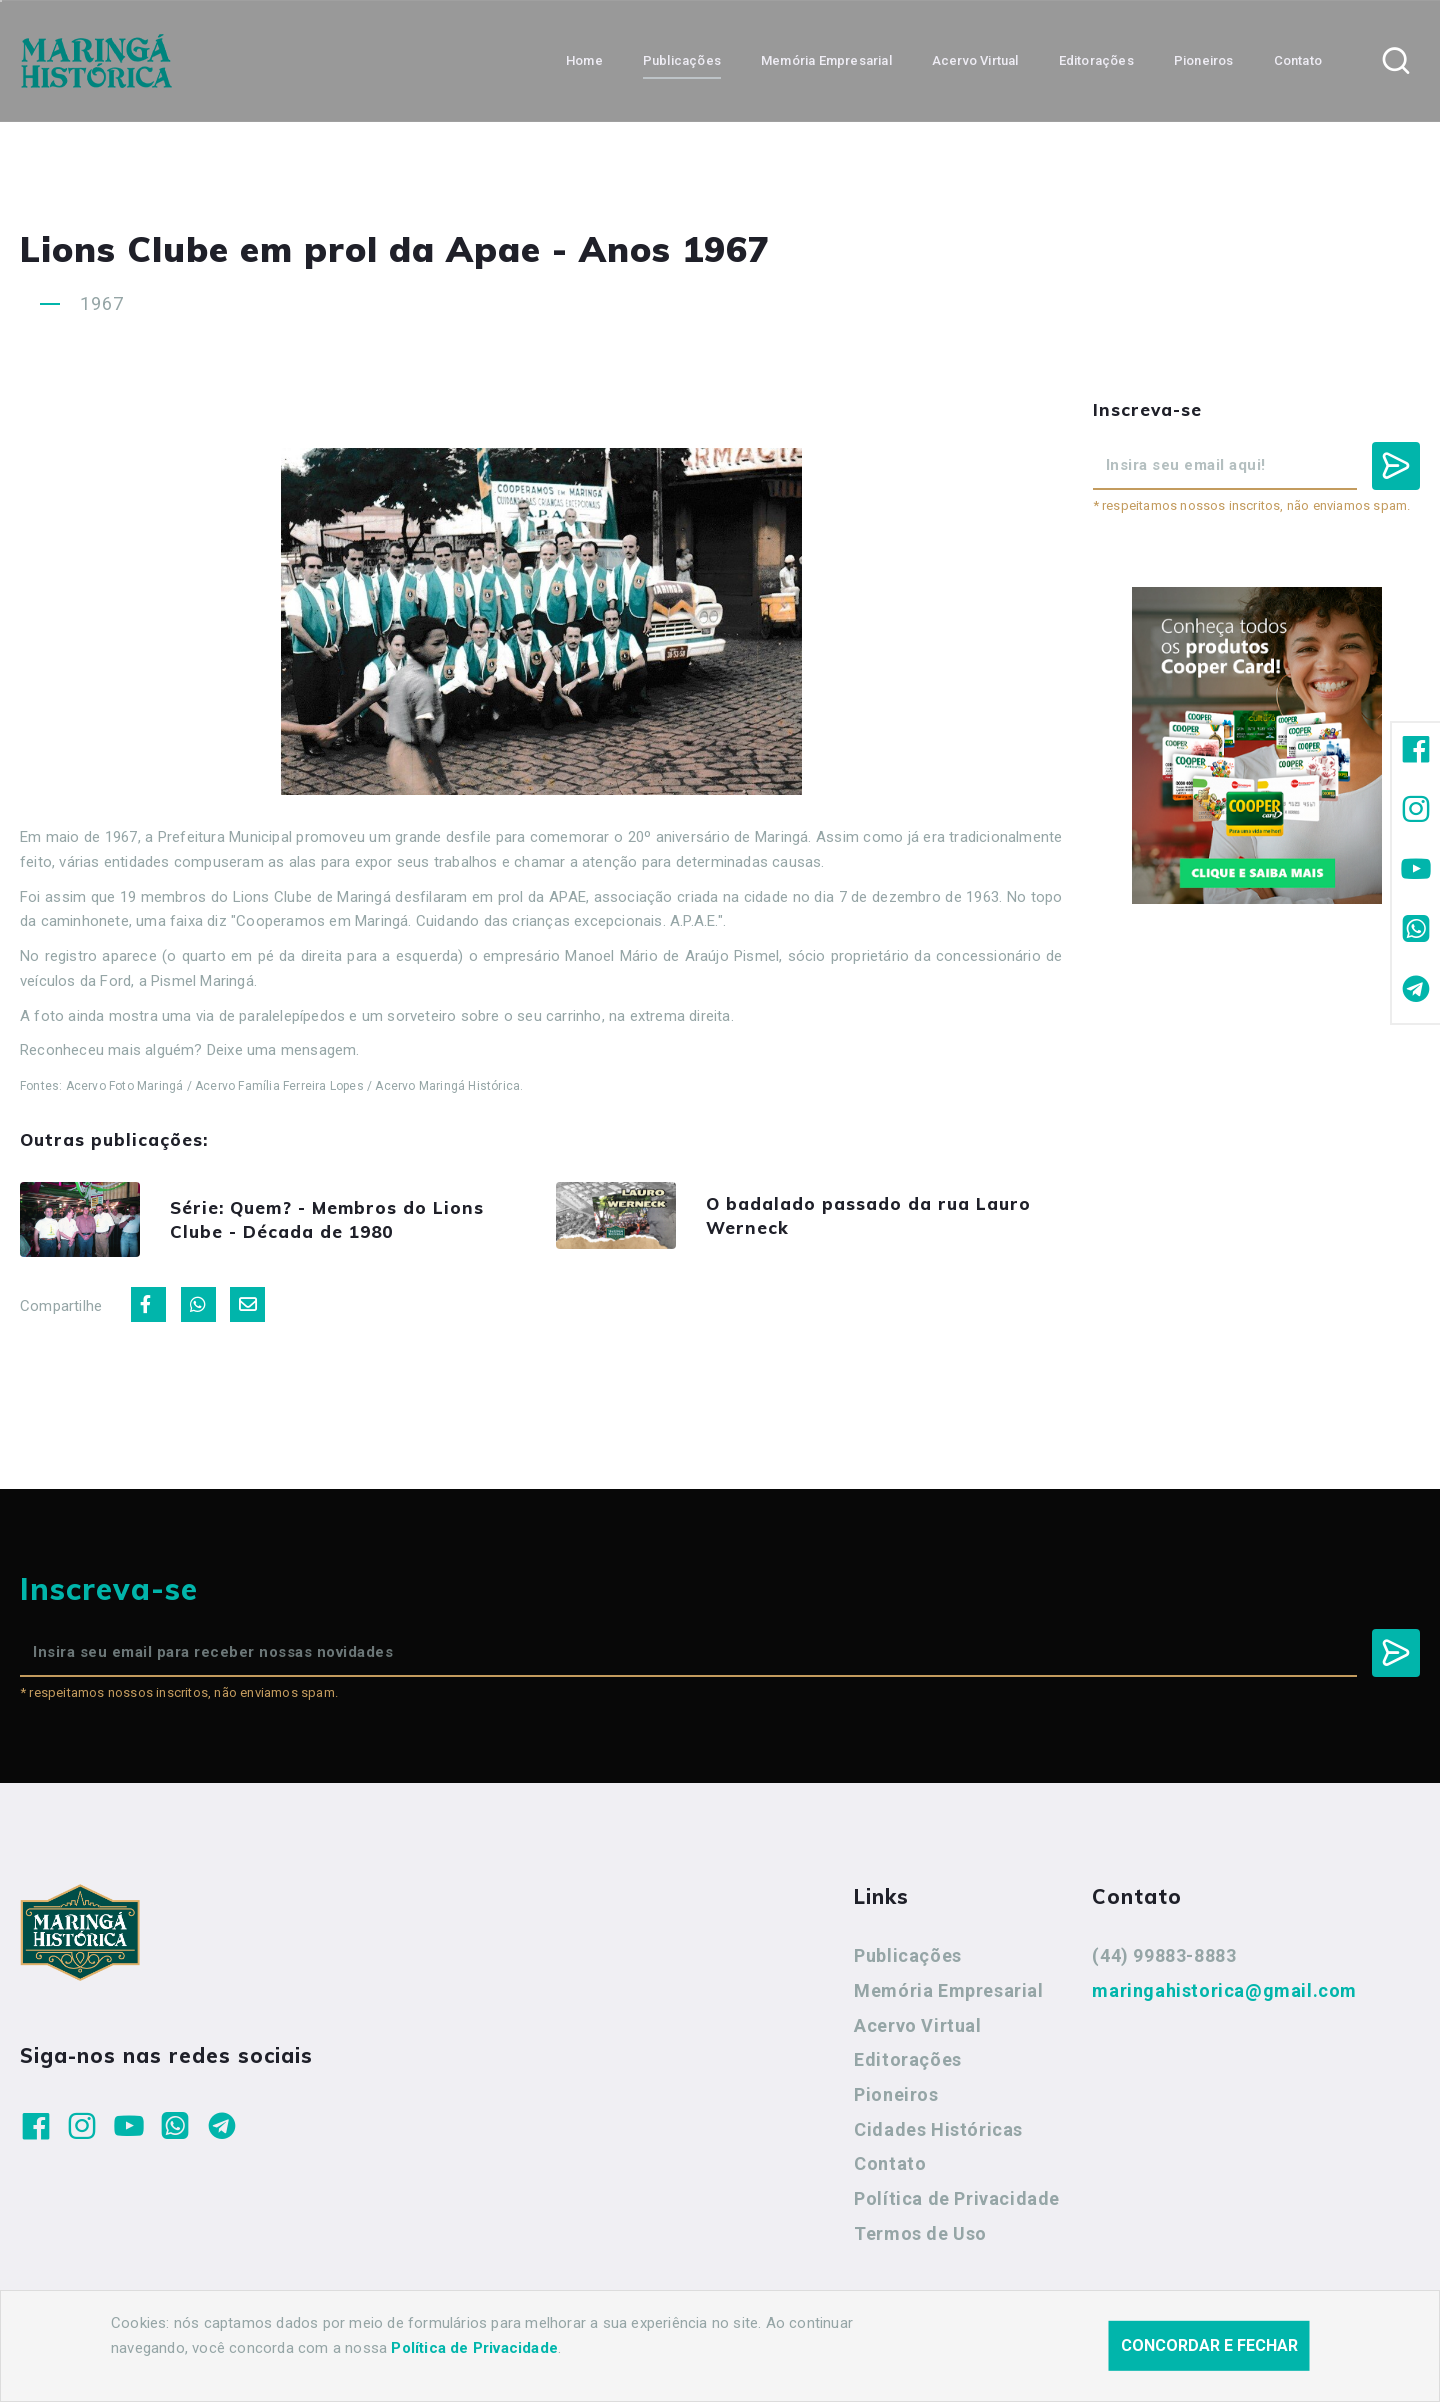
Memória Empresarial (948, 1990)
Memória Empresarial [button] (826, 60)
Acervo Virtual (917, 2025)
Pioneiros (896, 2094)
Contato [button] (1298, 60)
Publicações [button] (682, 60)
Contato (890, 2163)
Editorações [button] (1096, 60)
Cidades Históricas (938, 2129)
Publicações (908, 1955)
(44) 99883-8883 (1164, 1955)
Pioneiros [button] (1204, 60)
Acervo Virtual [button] (975, 60)
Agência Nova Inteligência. (624, 2360)
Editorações (908, 2059)
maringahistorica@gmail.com (1224, 1990)
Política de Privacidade (957, 2198)
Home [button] (584, 60)
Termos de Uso (920, 2233)
